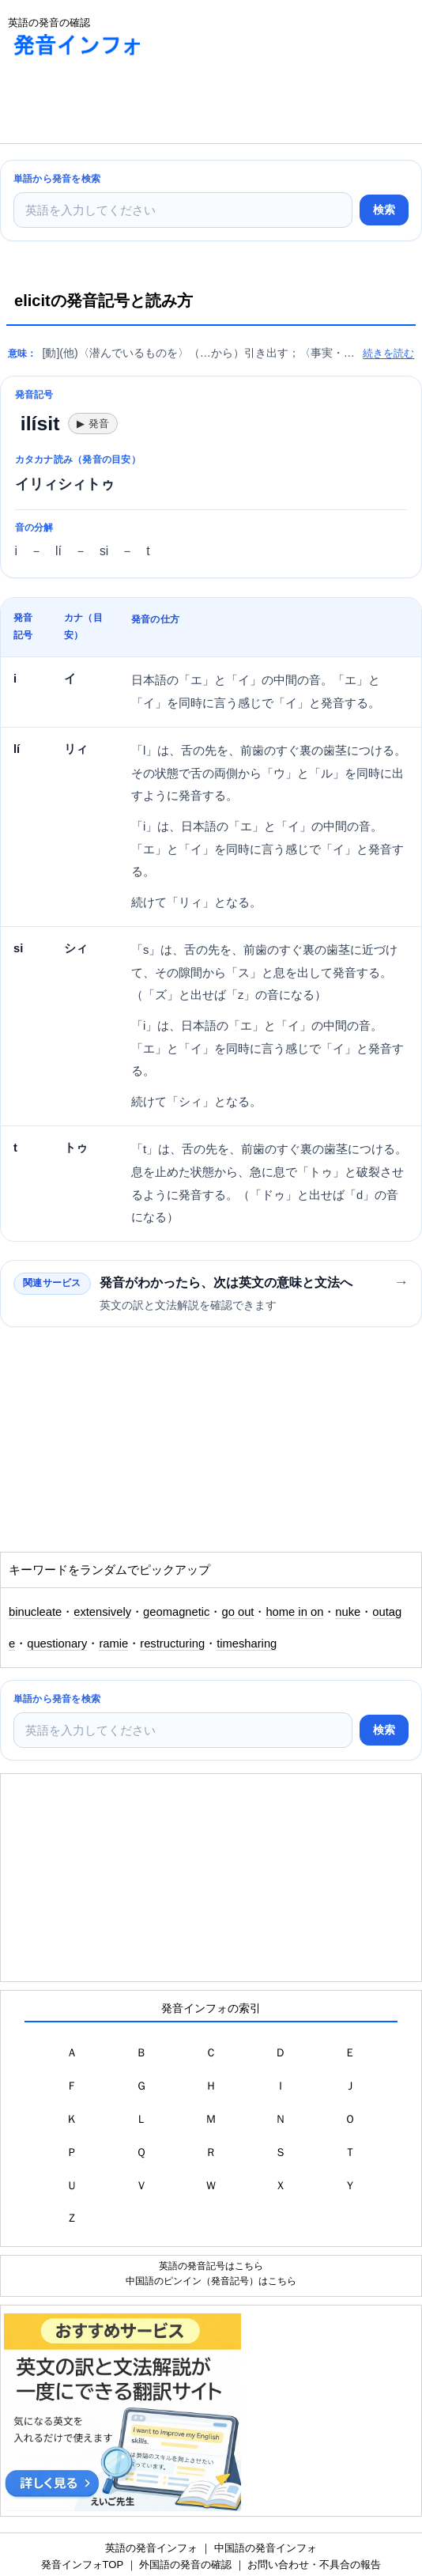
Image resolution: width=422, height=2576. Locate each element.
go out (237, 1612)
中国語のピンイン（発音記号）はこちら (211, 2280)
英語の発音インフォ (151, 2548)
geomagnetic (176, 1612)
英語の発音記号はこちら (211, 2265)
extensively (102, 1612)
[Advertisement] (126, 103)
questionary (57, 1643)
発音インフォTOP (82, 2564)
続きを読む (388, 353)
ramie (113, 1643)
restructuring (172, 1643)
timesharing (247, 1643)
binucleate (35, 1612)
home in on (294, 1612)
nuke (347, 1612)
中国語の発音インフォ (265, 2548)
